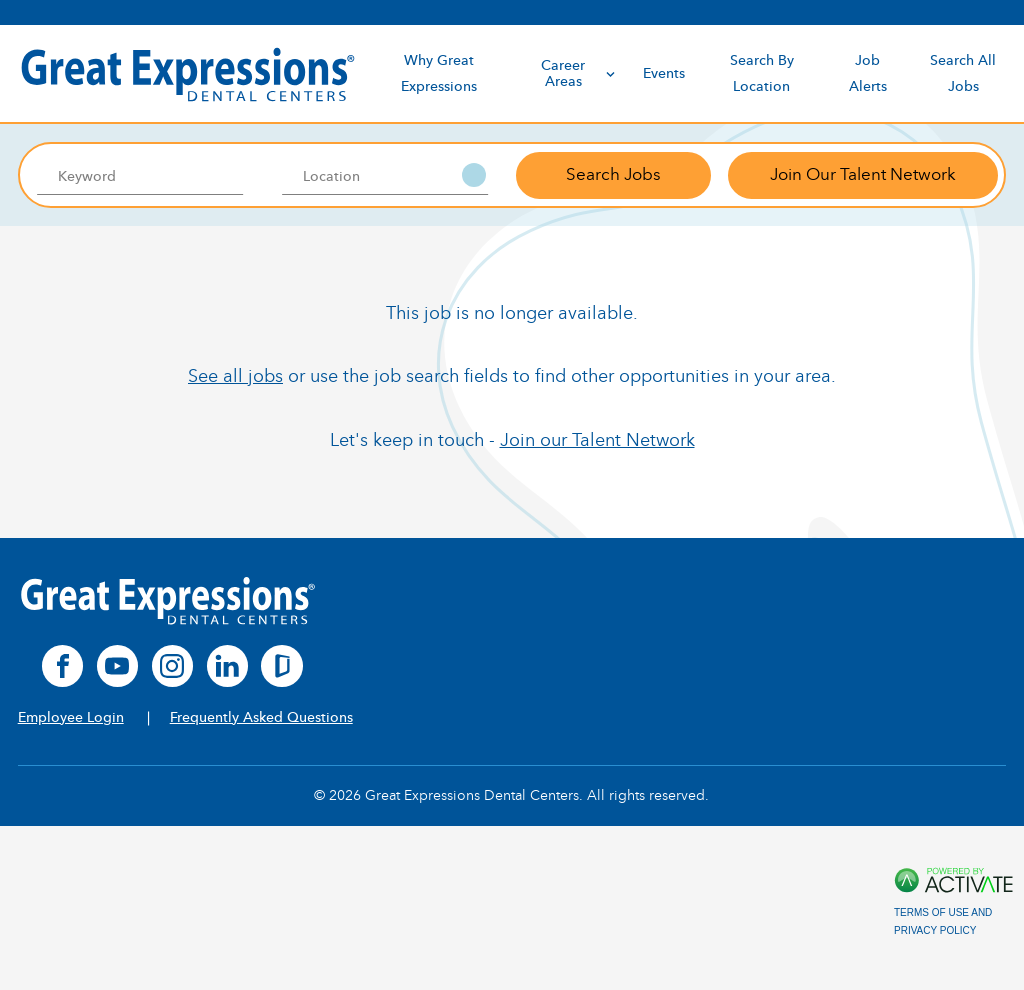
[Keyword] (140, 175)
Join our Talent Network (597, 440)
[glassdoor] (282, 666)
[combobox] (385, 175)
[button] (474, 175)
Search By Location (762, 73)
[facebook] (63, 666)
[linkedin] (228, 666)
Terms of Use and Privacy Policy (943, 921)
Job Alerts (868, 73)
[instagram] (173, 666)
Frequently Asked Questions (261, 717)
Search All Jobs (963, 73)
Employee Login (71, 717)
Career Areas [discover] (579, 73)
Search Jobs (613, 174)
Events (664, 73)
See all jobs (235, 376)
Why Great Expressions (439, 73)
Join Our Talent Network (863, 174)
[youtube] (118, 666)
